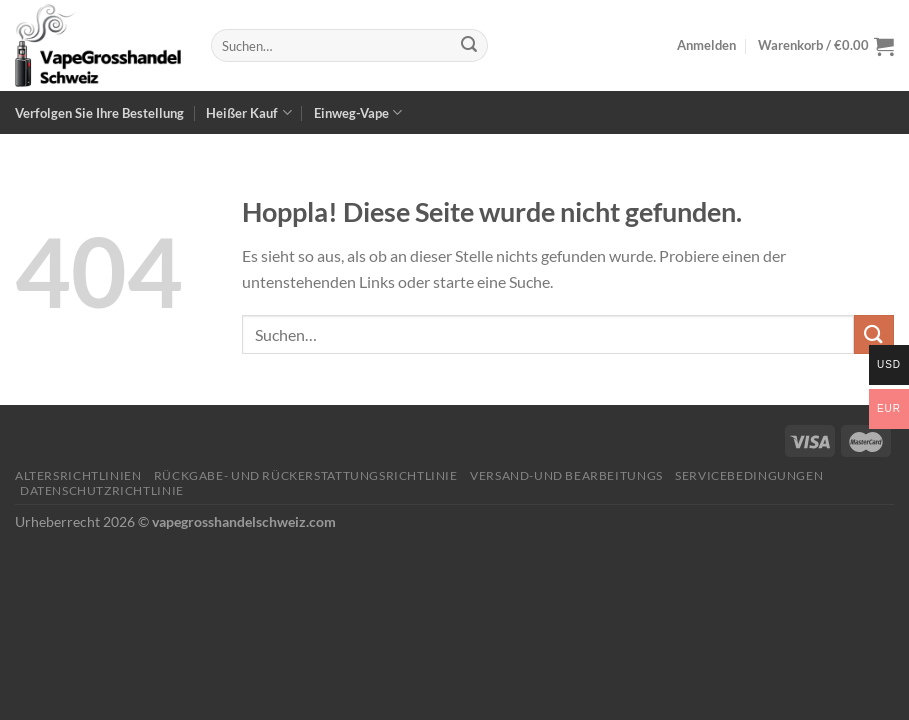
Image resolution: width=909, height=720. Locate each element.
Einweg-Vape (358, 112)
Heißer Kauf (248, 112)
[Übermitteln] (469, 46)
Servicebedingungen (749, 475)
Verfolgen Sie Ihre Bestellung (99, 113)
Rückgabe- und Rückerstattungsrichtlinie (306, 475)
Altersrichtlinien (78, 475)
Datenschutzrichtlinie (102, 490)
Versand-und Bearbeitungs (566, 475)
